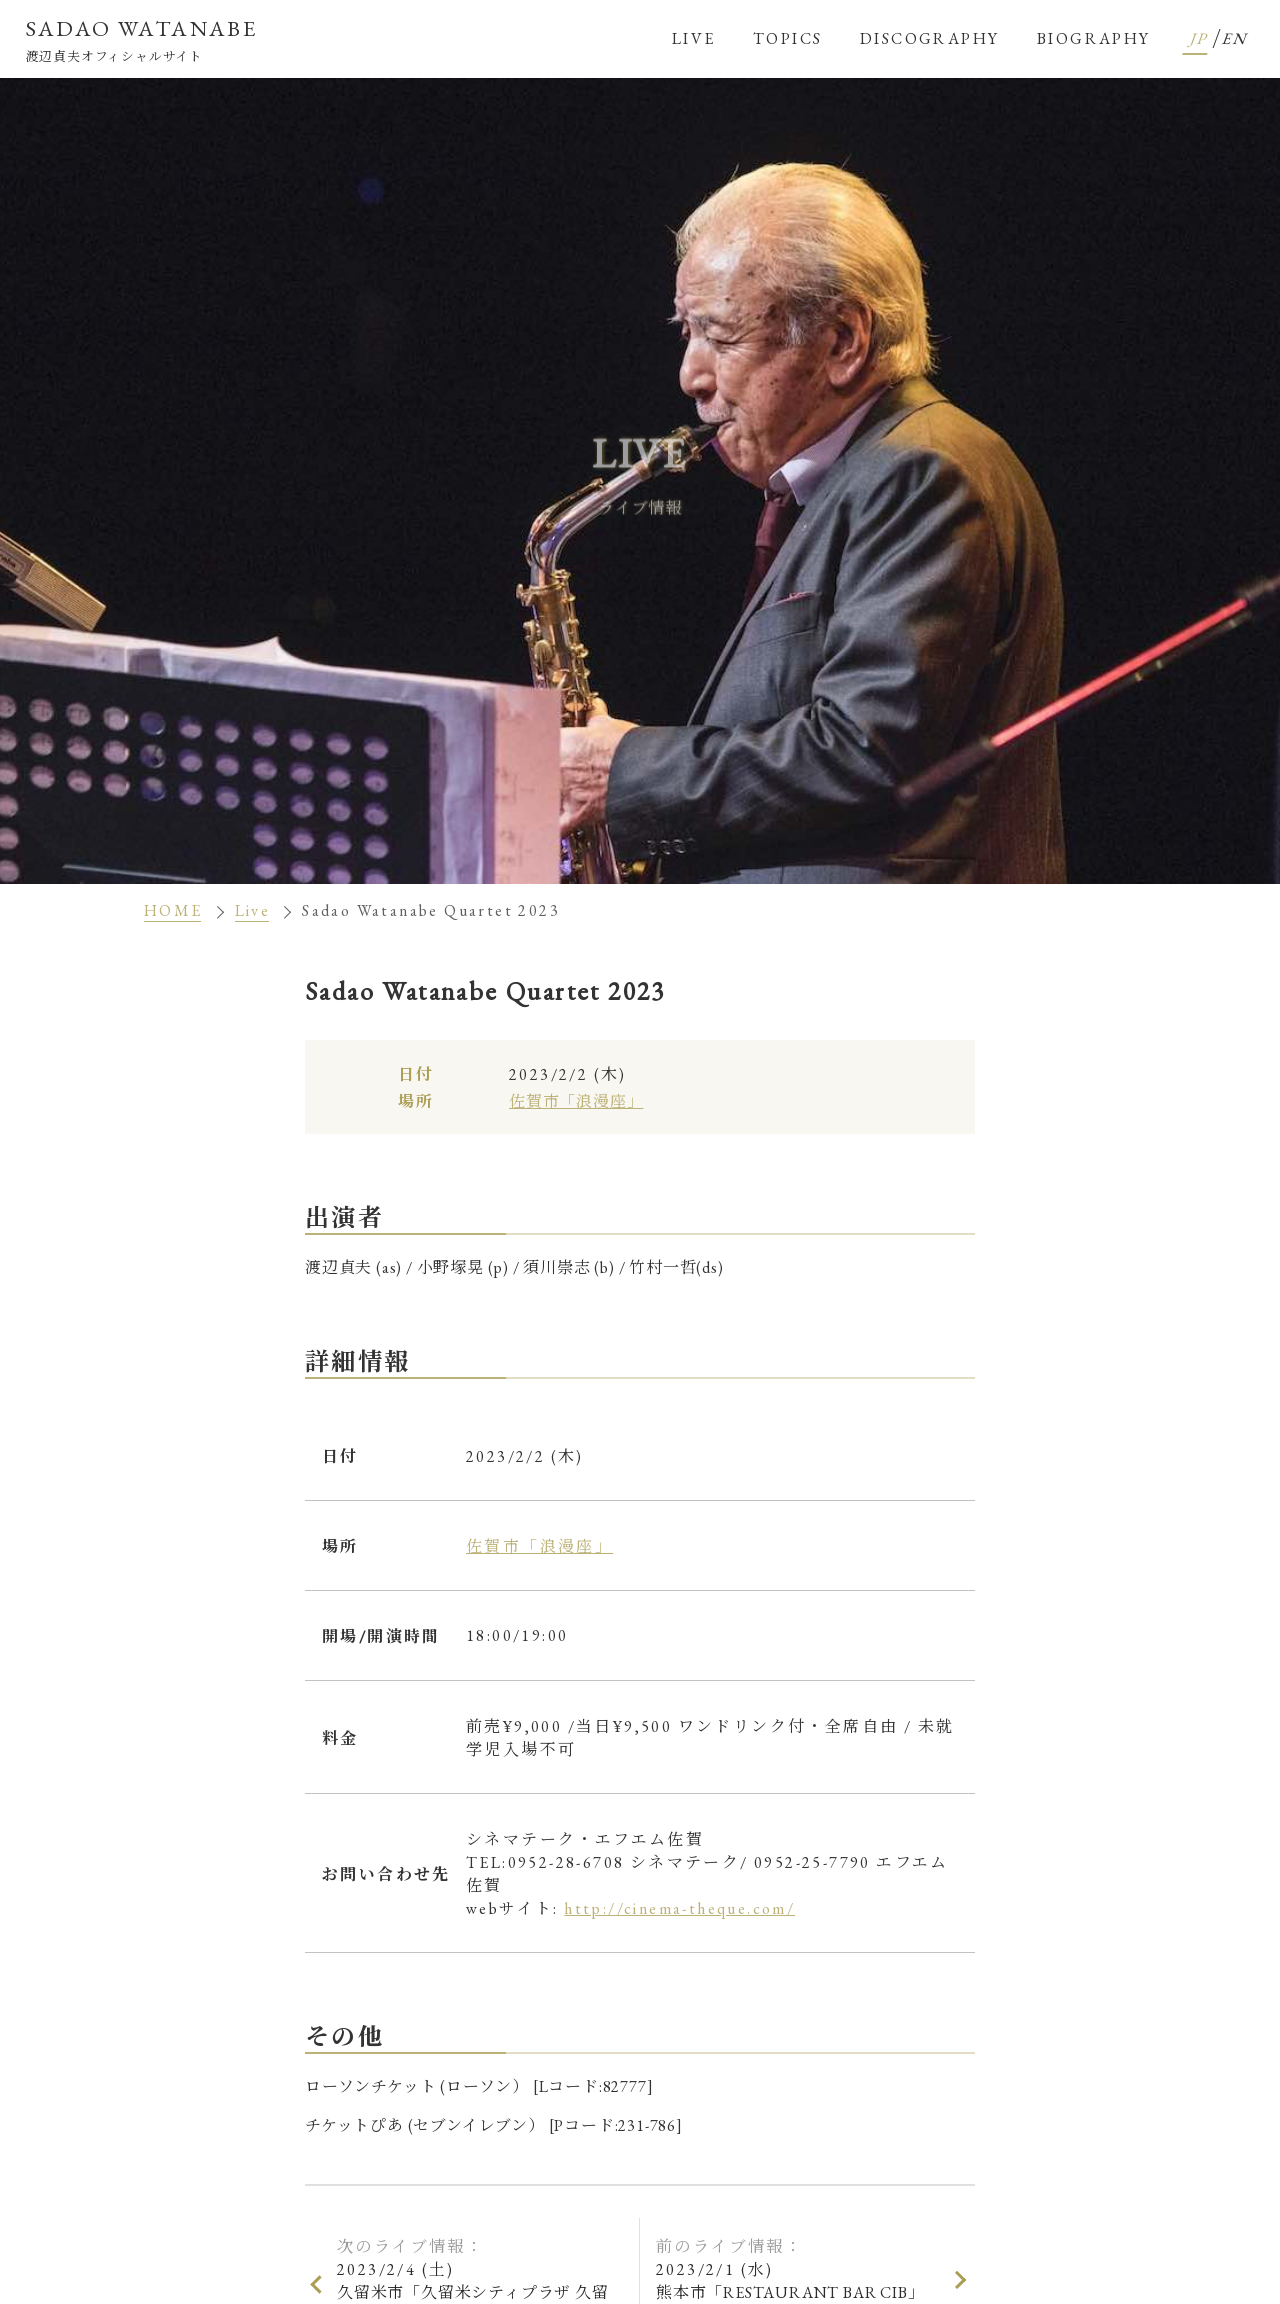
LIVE (694, 38)
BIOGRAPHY (1094, 38)
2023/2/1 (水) (799, 2281)
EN (1237, 38)
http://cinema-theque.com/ (679, 1908)
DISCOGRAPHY (929, 38)
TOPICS (787, 38)
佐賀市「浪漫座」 (576, 1101)
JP (1201, 38)
